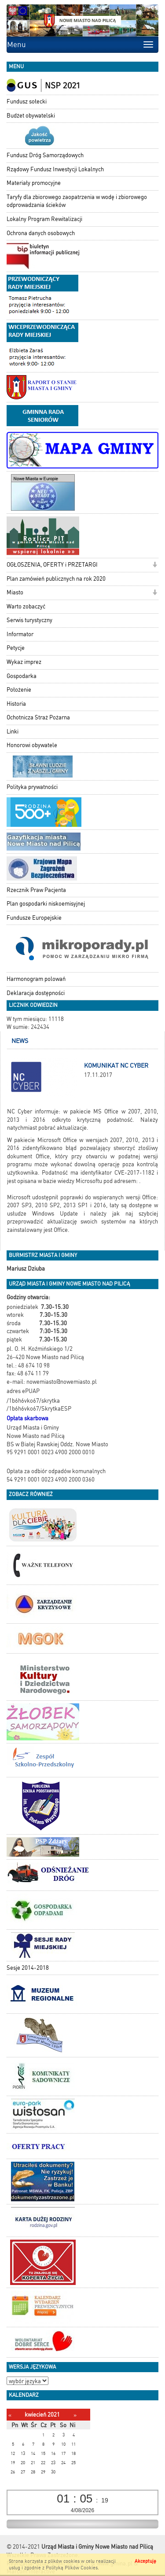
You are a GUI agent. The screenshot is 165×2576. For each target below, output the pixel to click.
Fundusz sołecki (27, 101)
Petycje (16, 648)
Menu (16, 44)
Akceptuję (145, 2561)
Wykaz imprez (24, 662)
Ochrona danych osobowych (41, 233)
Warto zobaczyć (26, 606)
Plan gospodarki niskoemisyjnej (46, 903)
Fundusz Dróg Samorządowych (45, 155)
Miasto (15, 592)
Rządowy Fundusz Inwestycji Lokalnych (55, 169)
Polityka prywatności (32, 787)
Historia (16, 703)
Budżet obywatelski (31, 115)
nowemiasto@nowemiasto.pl (61, 1381)
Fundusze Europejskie (34, 917)
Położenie (19, 689)
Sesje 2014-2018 (28, 1967)
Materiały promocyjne (34, 183)
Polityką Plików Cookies (72, 2568)
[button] (154, 565)
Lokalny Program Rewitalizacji (44, 219)
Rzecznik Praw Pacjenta (36, 890)
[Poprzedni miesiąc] (9, 2415)
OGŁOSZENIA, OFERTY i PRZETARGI (52, 564)
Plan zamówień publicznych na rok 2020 (56, 578)
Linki (12, 731)
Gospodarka (22, 676)
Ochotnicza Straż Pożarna (38, 717)
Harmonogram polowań (36, 979)
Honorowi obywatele (32, 745)
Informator (20, 634)
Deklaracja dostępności (36, 993)
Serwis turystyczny (29, 620)
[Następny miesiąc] (75, 2415)
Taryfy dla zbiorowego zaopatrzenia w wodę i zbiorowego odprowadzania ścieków (77, 201)
